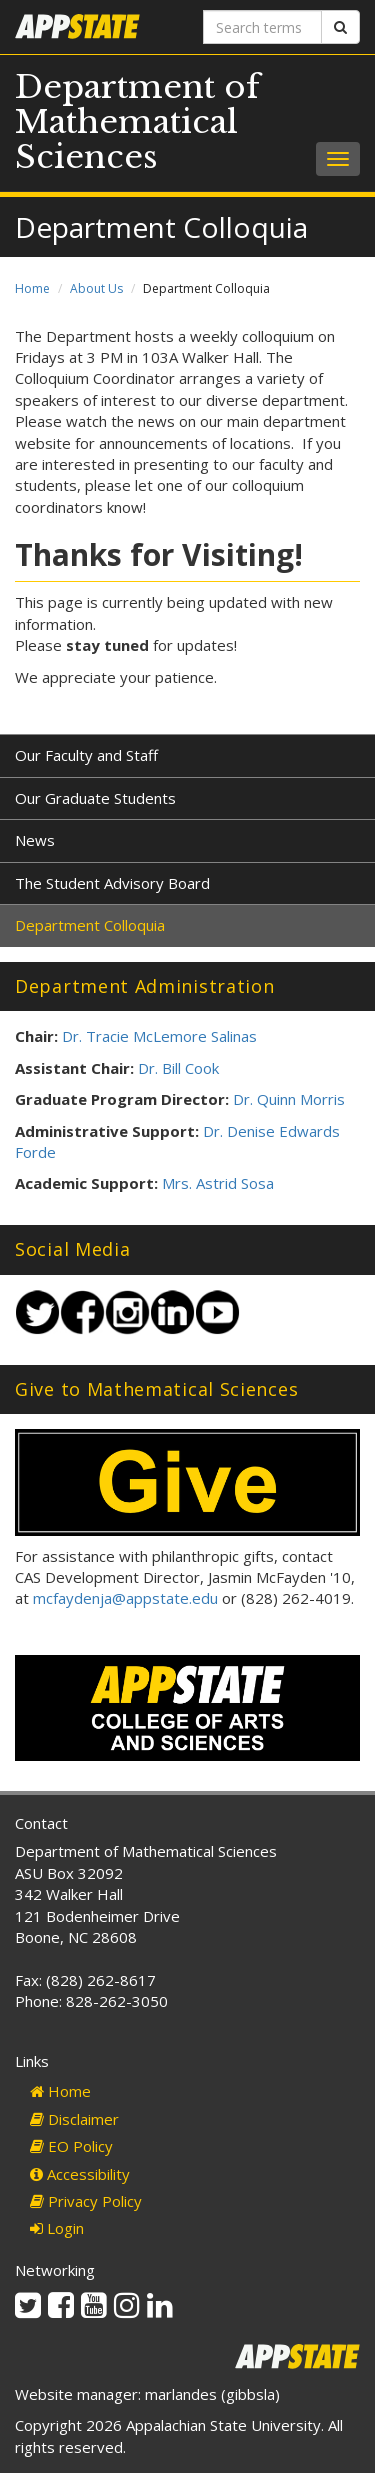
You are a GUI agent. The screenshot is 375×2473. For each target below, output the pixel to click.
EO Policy (71, 2146)
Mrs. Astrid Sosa (218, 1183)
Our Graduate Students (95, 798)
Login (57, 2228)
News (35, 840)
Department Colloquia (90, 925)
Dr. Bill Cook (178, 1068)
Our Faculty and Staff (86, 755)
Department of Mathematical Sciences (137, 122)
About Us (96, 288)
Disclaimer (74, 2119)
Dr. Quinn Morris (289, 1099)
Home (32, 288)
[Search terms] (263, 27)
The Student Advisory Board (112, 883)
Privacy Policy (86, 2201)
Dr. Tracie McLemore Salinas (159, 1036)
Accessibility (80, 2174)
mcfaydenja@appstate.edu (125, 1598)
